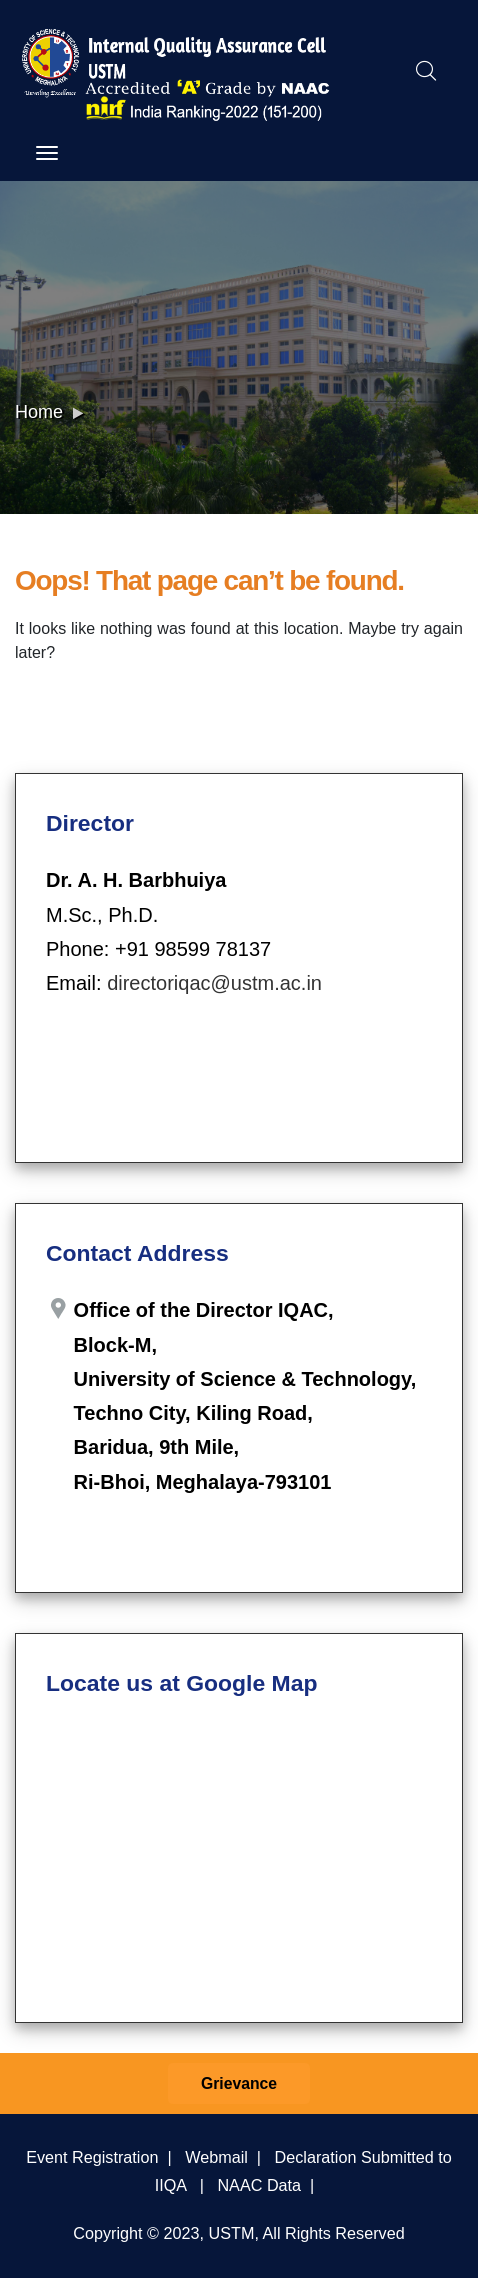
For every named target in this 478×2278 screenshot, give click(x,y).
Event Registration (92, 2157)
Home (39, 412)
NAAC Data (259, 2185)
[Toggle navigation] (47, 153)
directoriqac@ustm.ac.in (214, 983)
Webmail (216, 2157)
